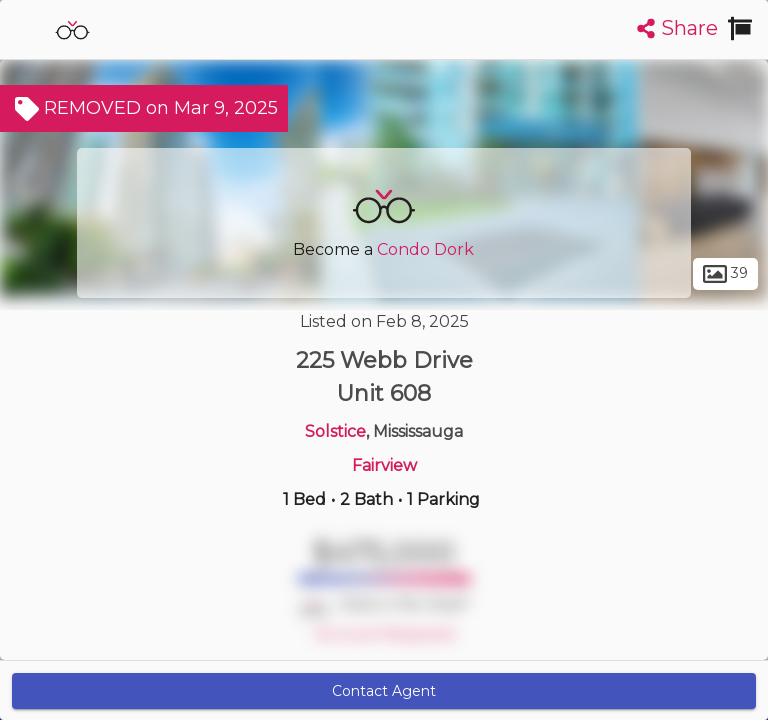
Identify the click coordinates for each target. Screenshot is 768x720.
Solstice (335, 431)
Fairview (384, 465)
